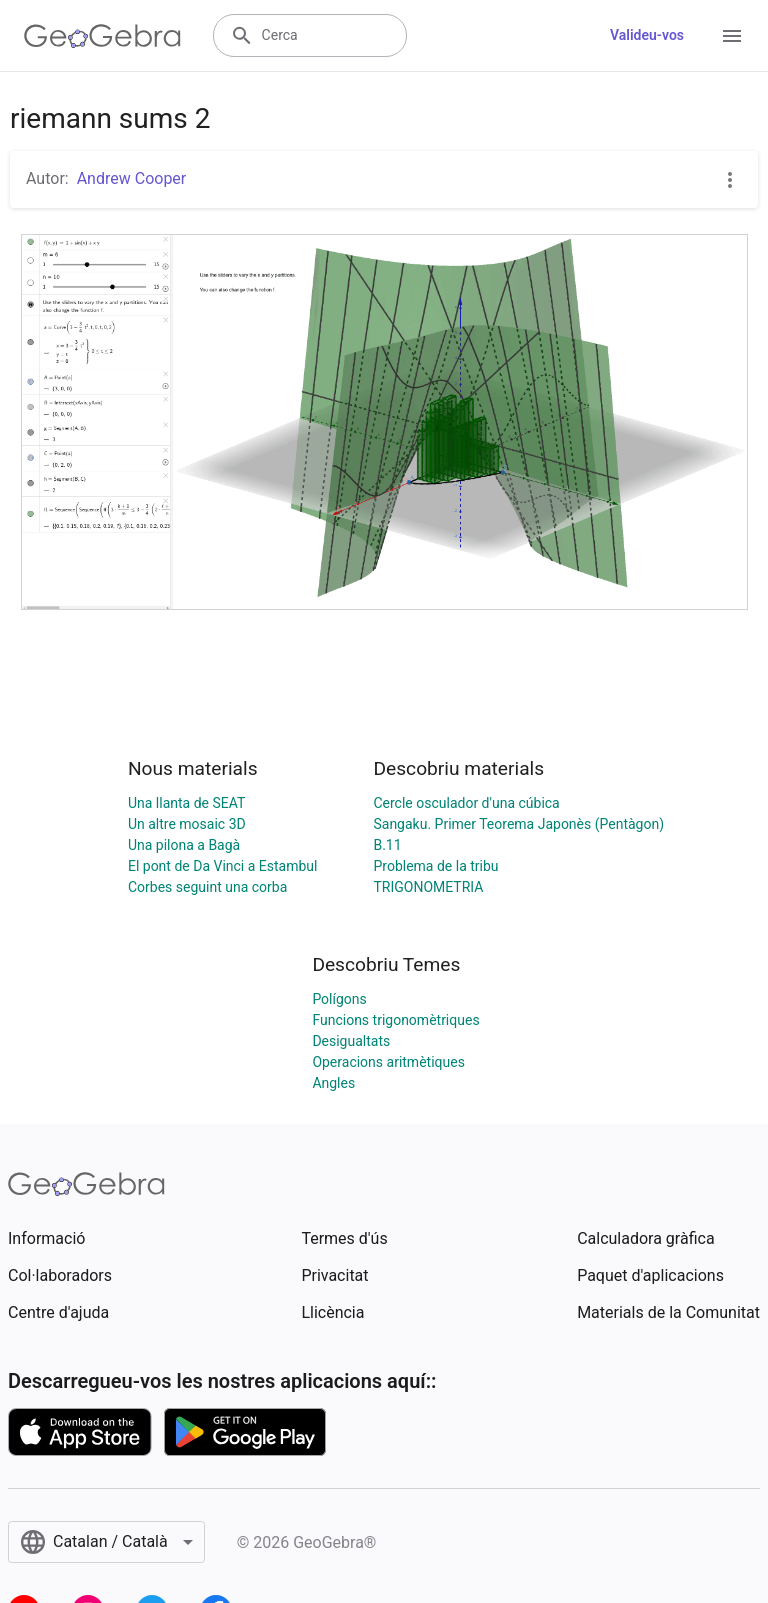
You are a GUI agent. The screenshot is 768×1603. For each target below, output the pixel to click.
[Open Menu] (732, 36)
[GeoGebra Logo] (102, 36)
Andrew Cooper (132, 178)
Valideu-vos (647, 35)
